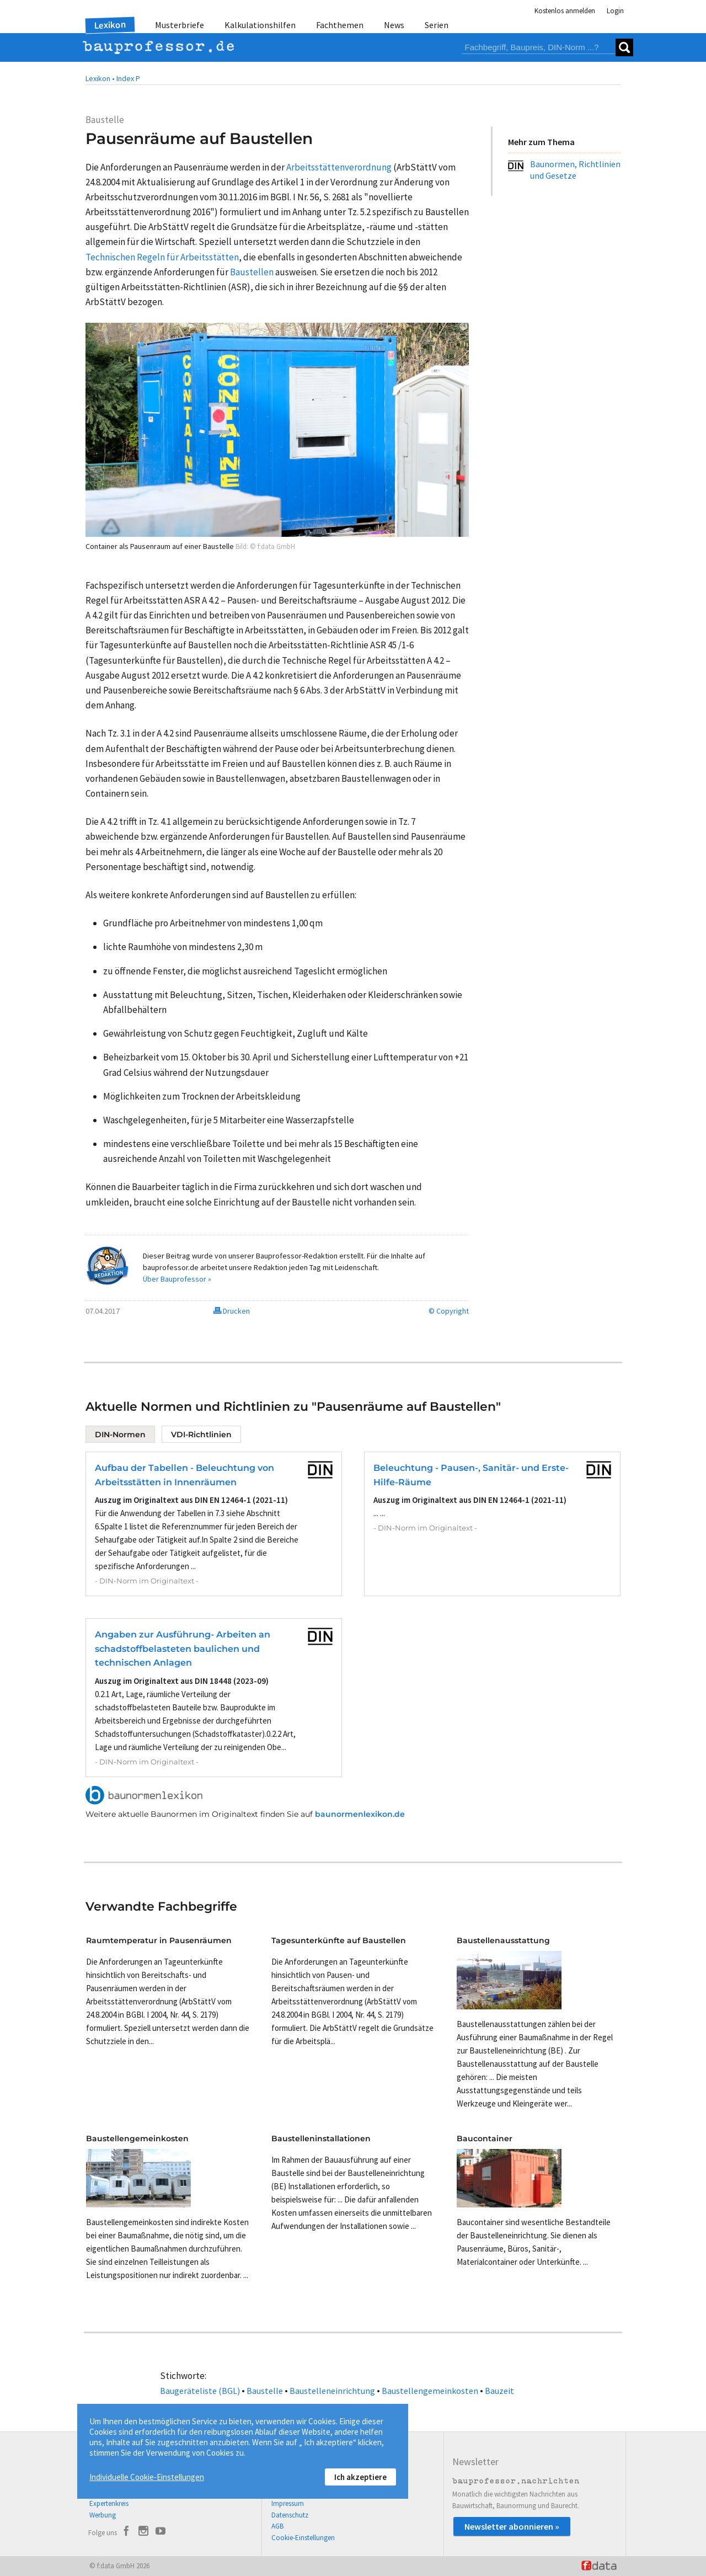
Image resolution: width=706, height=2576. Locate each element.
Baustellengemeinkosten (430, 2390)
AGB (277, 2526)
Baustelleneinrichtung (332, 2390)
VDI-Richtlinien (201, 1434)
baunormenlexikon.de (360, 1814)
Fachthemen (339, 24)
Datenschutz (289, 2515)
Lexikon (110, 24)
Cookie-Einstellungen (303, 2537)
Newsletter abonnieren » (511, 2526)
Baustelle (265, 2390)
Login (615, 10)
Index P (128, 78)
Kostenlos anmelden (564, 10)
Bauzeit (499, 2390)
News (394, 24)
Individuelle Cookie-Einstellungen (146, 2477)
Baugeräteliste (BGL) (200, 2390)
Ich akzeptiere (360, 2477)
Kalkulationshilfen (260, 24)
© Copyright (449, 1311)
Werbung (102, 2515)
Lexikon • (100, 78)
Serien (436, 24)
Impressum (287, 2503)
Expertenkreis (109, 2503)
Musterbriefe (179, 24)
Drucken (231, 1311)
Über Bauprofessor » (177, 1279)
